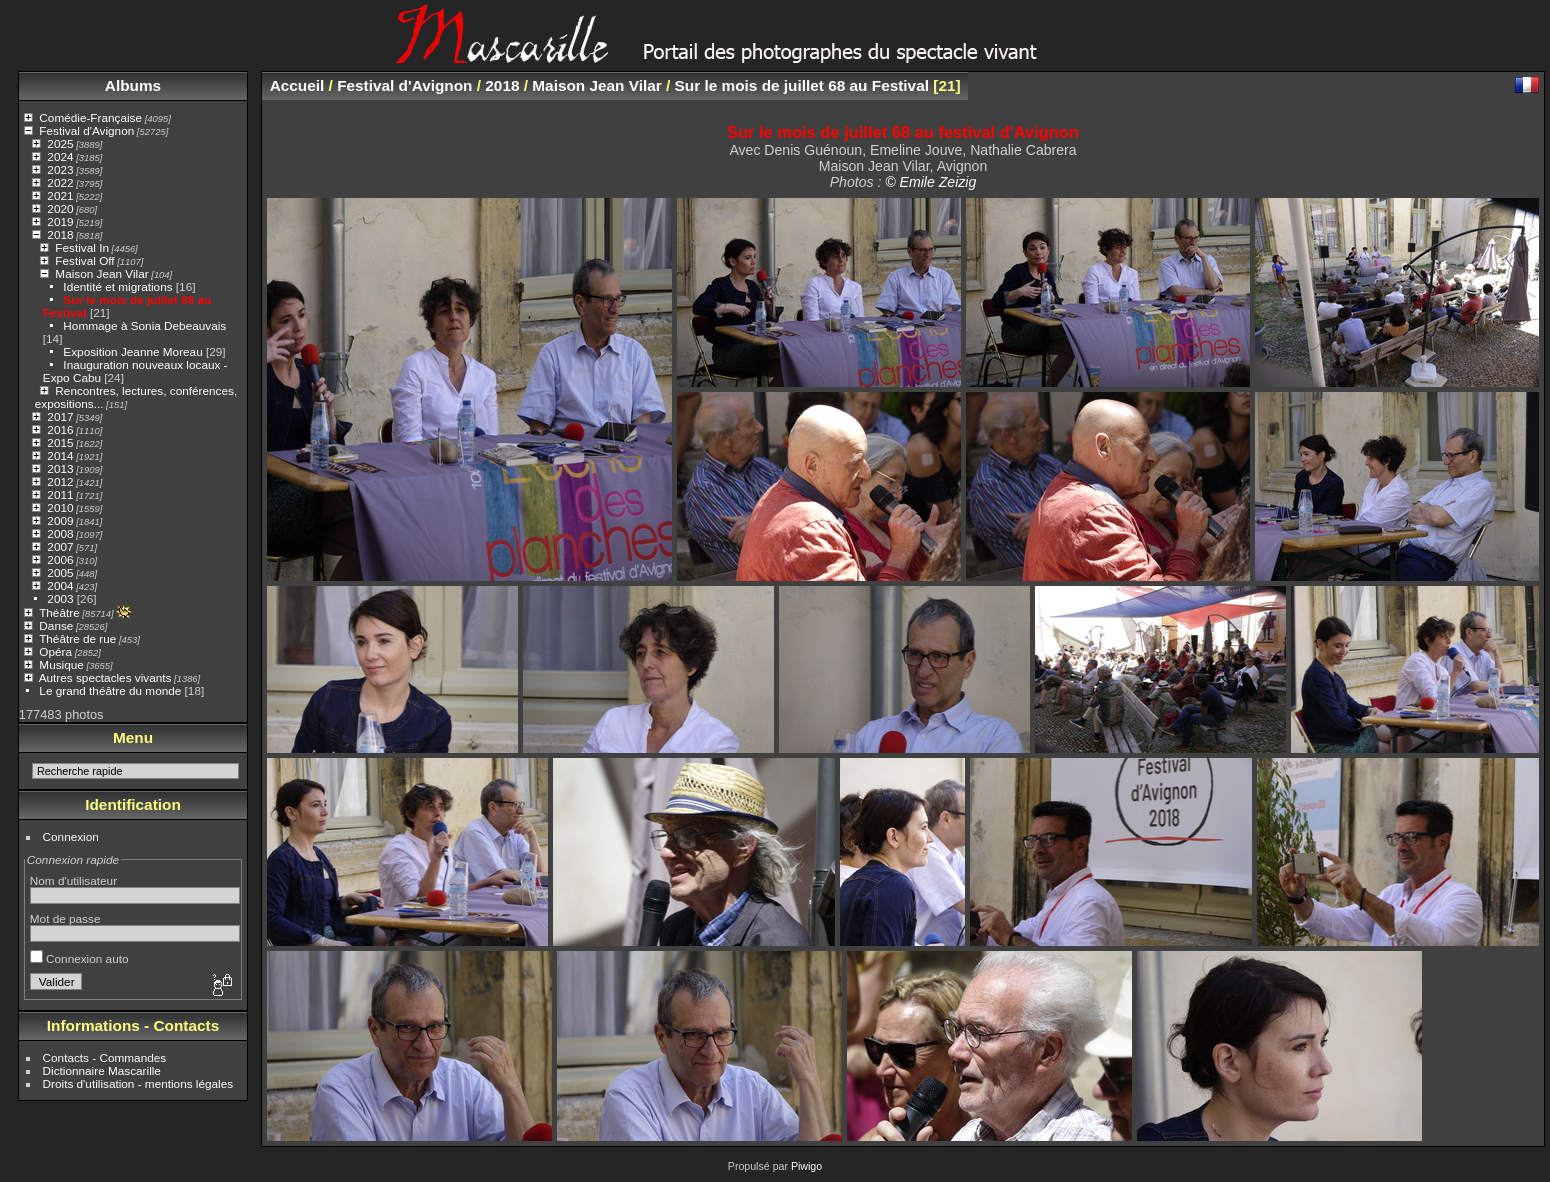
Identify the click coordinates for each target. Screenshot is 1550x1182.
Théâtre (59, 612)
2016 (60, 429)
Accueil (297, 85)
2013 (60, 468)
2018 (60, 234)
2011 (60, 494)
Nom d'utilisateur (73, 880)
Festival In (82, 247)
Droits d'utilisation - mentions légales (138, 1083)
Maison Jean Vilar (101, 273)
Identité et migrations (117, 286)
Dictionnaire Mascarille (102, 1070)
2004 (60, 585)
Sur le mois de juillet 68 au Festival (802, 85)
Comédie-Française (90, 117)
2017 (60, 416)
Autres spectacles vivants (105, 677)
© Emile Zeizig (930, 182)
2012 (60, 481)
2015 (60, 442)
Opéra (55, 651)
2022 (60, 182)
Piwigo (806, 1166)
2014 (60, 455)
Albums (133, 85)
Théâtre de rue (77, 638)
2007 (60, 546)
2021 (60, 195)
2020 (60, 208)
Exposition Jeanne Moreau (132, 351)
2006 (60, 559)
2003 (60, 598)
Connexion (71, 836)
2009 (60, 520)
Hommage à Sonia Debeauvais (144, 325)
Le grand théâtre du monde (110, 690)
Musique (61, 664)
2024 (60, 156)
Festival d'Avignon (86, 130)
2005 (60, 572)
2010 (60, 507)
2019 (60, 221)
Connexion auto (79, 958)
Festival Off (84, 260)
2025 (60, 143)
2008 (60, 533)
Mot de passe (65, 918)
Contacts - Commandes (105, 1057)
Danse (56, 625)
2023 (60, 169)
